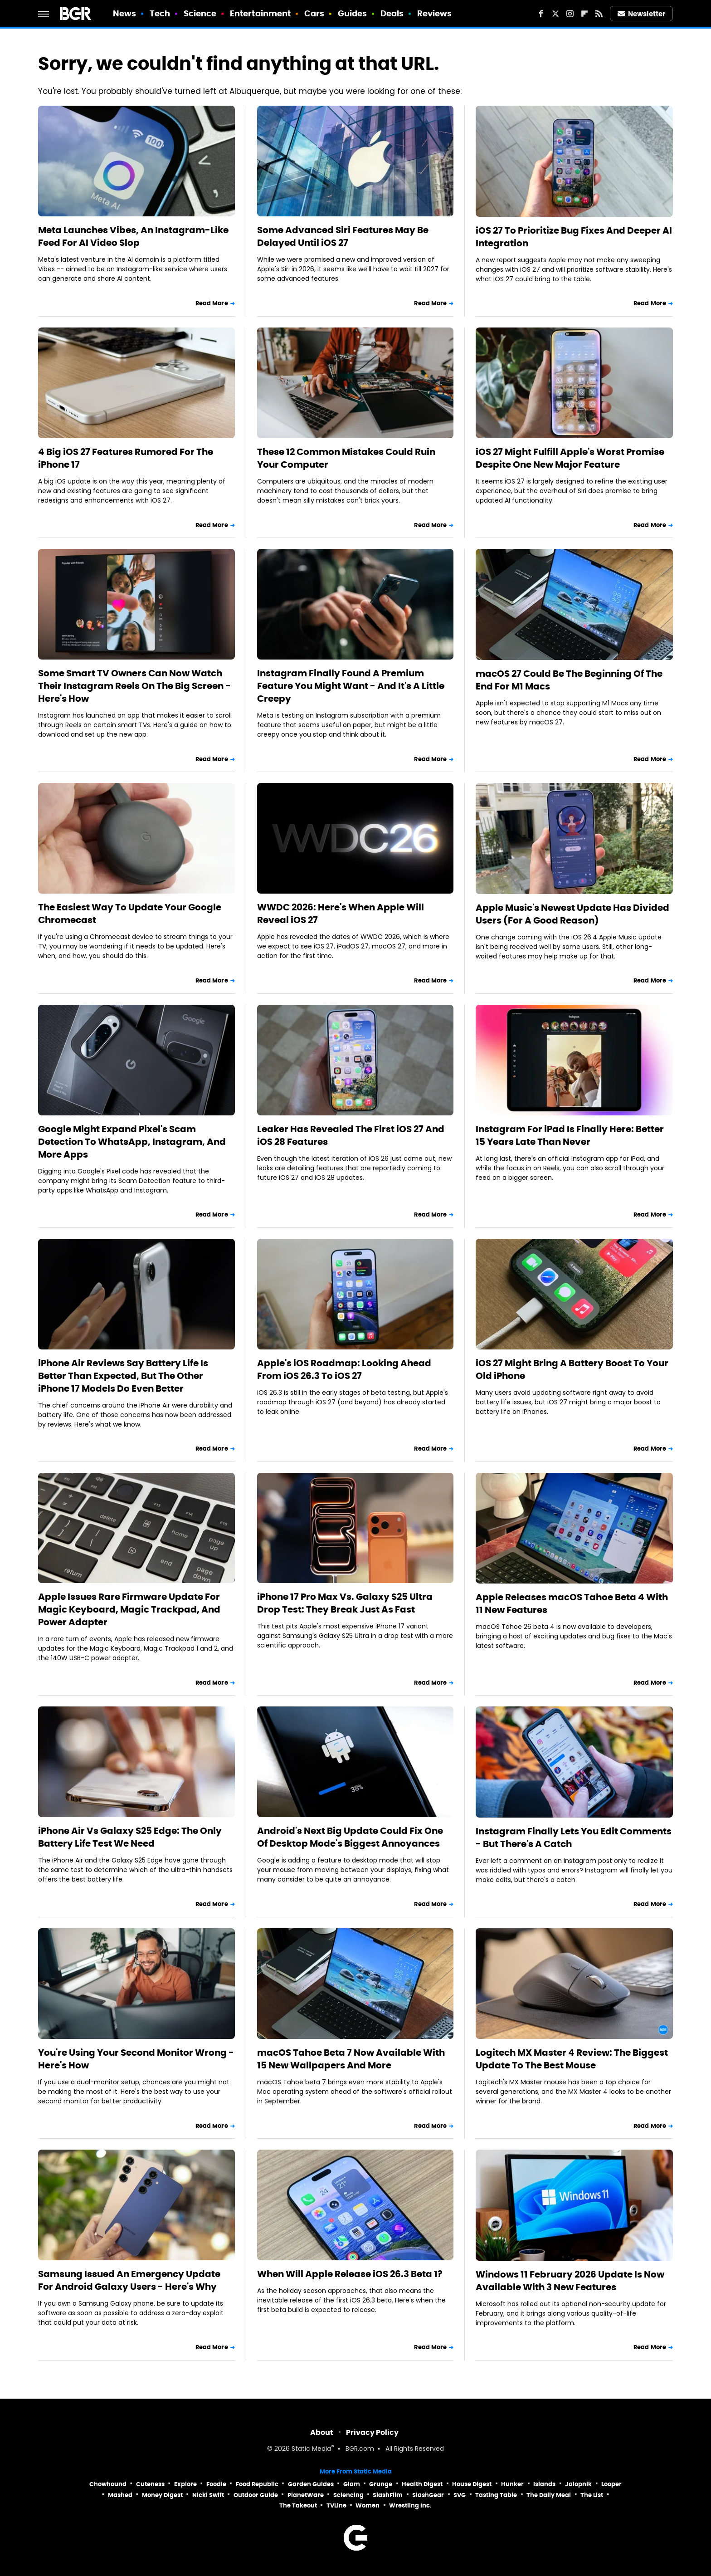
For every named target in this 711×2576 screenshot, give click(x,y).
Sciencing (348, 2495)
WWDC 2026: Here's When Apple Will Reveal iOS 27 (340, 913)
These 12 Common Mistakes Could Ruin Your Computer (346, 458)
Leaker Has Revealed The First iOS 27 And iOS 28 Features (350, 1135)
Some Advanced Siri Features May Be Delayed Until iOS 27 (343, 236)
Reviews (434, 13)
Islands (544, 2484)
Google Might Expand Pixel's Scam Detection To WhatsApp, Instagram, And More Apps (132, 1141)
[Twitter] (555, 13)
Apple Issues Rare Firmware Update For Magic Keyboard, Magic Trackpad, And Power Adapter (129, 1609)
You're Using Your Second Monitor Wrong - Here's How (136, 2059)
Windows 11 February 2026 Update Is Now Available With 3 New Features (570, 2280)
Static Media (311, 2449)
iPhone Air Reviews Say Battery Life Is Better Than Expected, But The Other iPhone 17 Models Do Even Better (123, 1375)
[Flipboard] (584, 13)
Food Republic (257, 2484)
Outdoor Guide (256, 2495)
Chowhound (108, 2484)
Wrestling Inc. (410, 2505)
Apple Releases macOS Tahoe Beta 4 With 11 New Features (572, 1603)
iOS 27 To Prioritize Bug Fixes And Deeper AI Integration (574, 237)
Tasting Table (496, 2495)
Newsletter (642, 14)
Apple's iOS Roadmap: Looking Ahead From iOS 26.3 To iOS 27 (344, 1369)
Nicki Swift (208, 2495)
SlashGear (428, 2495)
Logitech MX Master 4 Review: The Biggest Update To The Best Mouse (572, 2059)
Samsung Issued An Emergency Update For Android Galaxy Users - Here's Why (129, 2280)
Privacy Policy (372, 2432)
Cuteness (150, 2484)
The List (591, 2495)
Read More (211, 303)
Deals (392, 13)
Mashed (120, 2495)
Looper (611, 2484)
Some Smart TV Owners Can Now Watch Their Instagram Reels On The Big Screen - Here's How (134, 685)
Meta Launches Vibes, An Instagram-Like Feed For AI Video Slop (133, 236)
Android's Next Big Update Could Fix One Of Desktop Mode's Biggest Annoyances (350, 1837)
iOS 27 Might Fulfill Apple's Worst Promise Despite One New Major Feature (570, 458)
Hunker (512, 2484)
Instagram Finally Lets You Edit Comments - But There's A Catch (574, 1837)
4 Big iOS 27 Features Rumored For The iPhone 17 (125, 458)
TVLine (336, 2505)
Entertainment (260, 13)
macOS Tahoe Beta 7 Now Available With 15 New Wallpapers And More (351, 2059)
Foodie (216, 2484)
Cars (314, 13)
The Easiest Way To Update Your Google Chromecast (129, 913)
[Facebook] (541, 13)
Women (368, 2505)
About (321, 2432)
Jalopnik (578, 2484)
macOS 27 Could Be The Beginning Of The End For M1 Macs (569, 680)
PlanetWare (305, 2495)
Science (200, 13)
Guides (352, 13)
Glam (351, 2484)
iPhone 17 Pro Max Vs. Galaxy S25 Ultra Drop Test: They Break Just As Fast (345, 1603)
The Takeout (298, 2505)
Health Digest (422, 2484)
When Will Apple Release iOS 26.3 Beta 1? (350, 2274)
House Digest (472, 2484)
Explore (185, 2484)
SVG (459, 2495)
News (124, 13)
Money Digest (162, 2495)
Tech (160, 13)
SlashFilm (388, 2495)
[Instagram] (570, 13)
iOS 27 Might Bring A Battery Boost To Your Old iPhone (572, 1369)
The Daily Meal (548, 2495)
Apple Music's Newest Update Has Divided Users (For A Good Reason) (572, 914)
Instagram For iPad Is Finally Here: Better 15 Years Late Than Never (570, 1135)
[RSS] (599, 13)
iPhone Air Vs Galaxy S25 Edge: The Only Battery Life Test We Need (130, 1837)
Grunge (380, 2484)
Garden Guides (311, 2484)
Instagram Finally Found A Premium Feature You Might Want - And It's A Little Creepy (350, 685)
